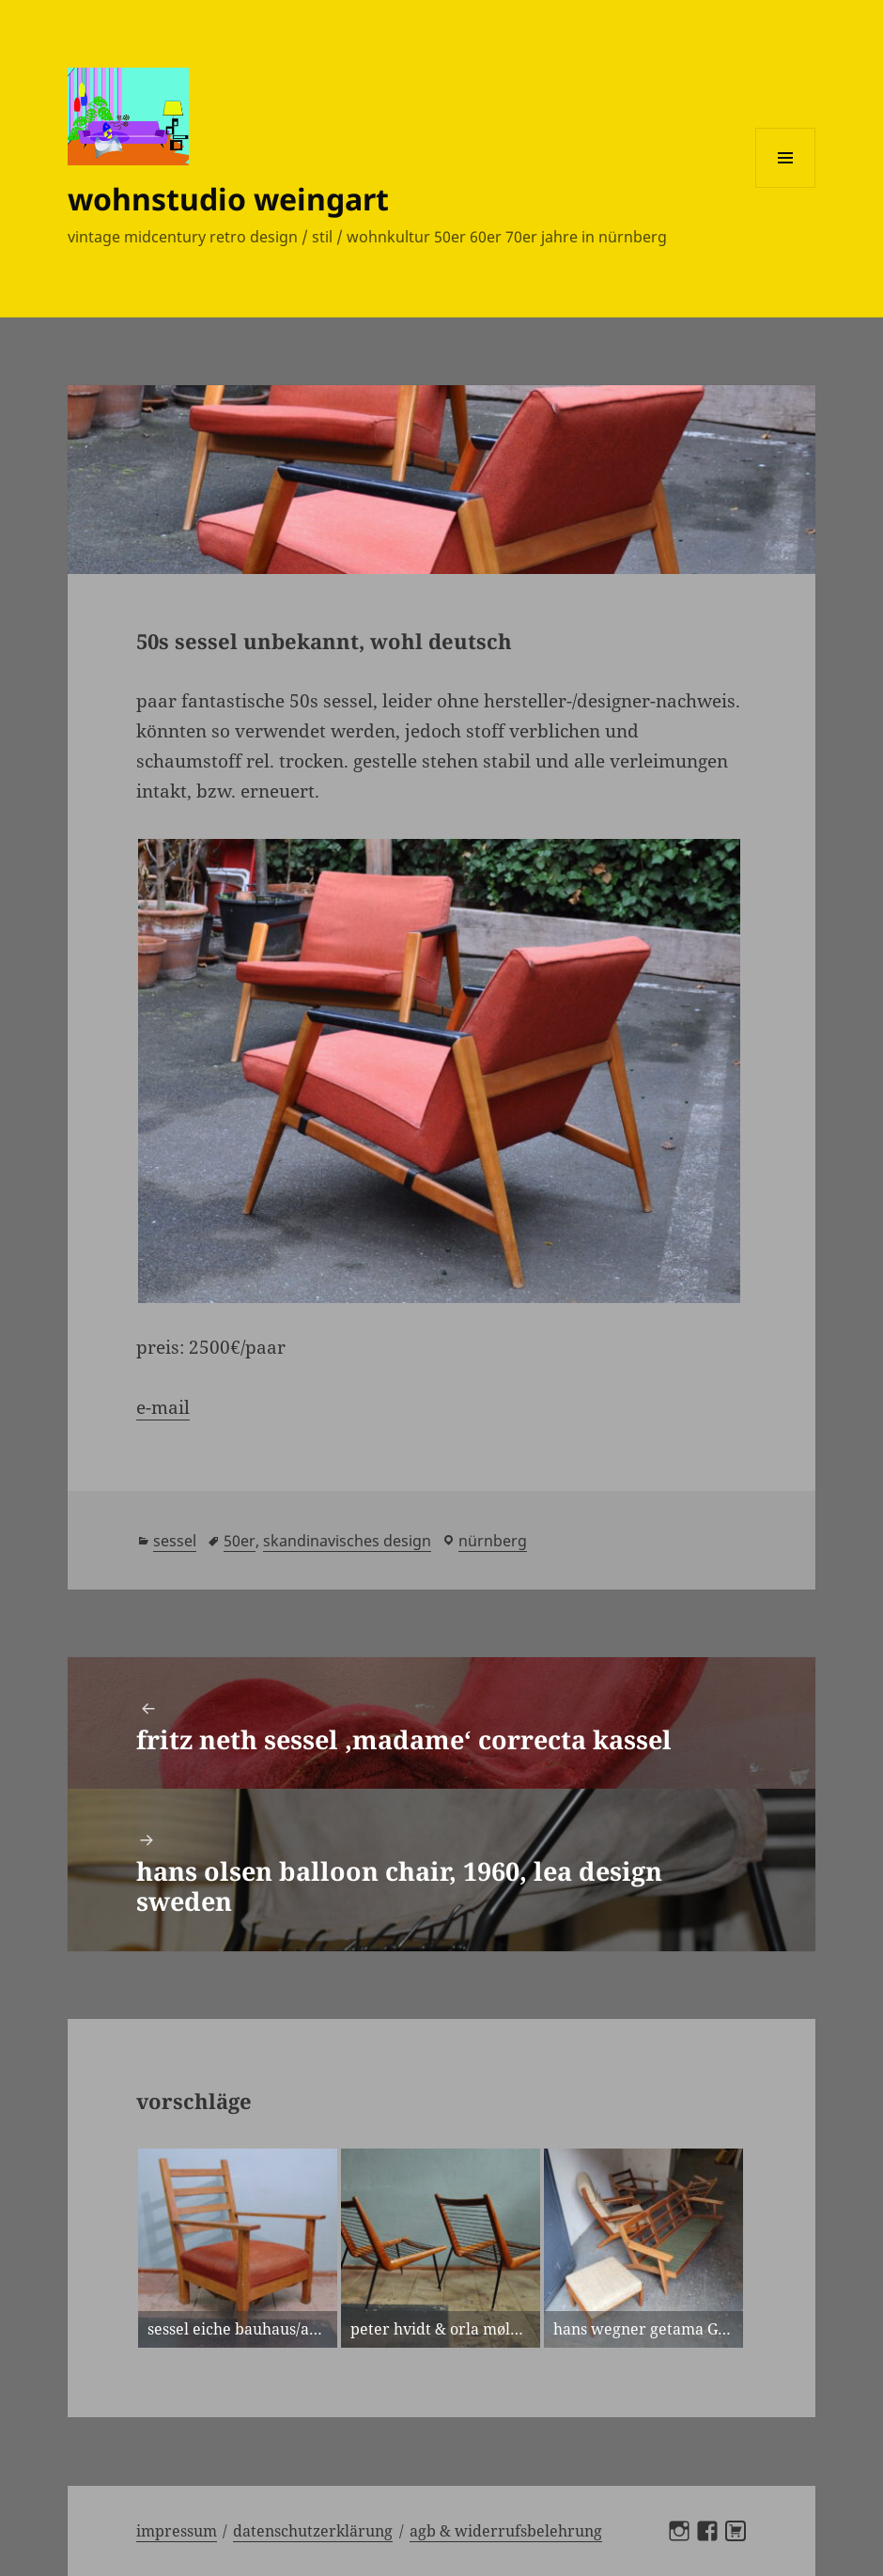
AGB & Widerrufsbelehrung (506, 2531)
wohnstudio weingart (228, 198)
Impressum (176, 2531)
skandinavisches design (347, 1540)
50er (240, 1540)
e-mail (163, 1407)
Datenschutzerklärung (313, 2531)
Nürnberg (492, 1540)
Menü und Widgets (785, 187)
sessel (174, 1540)
